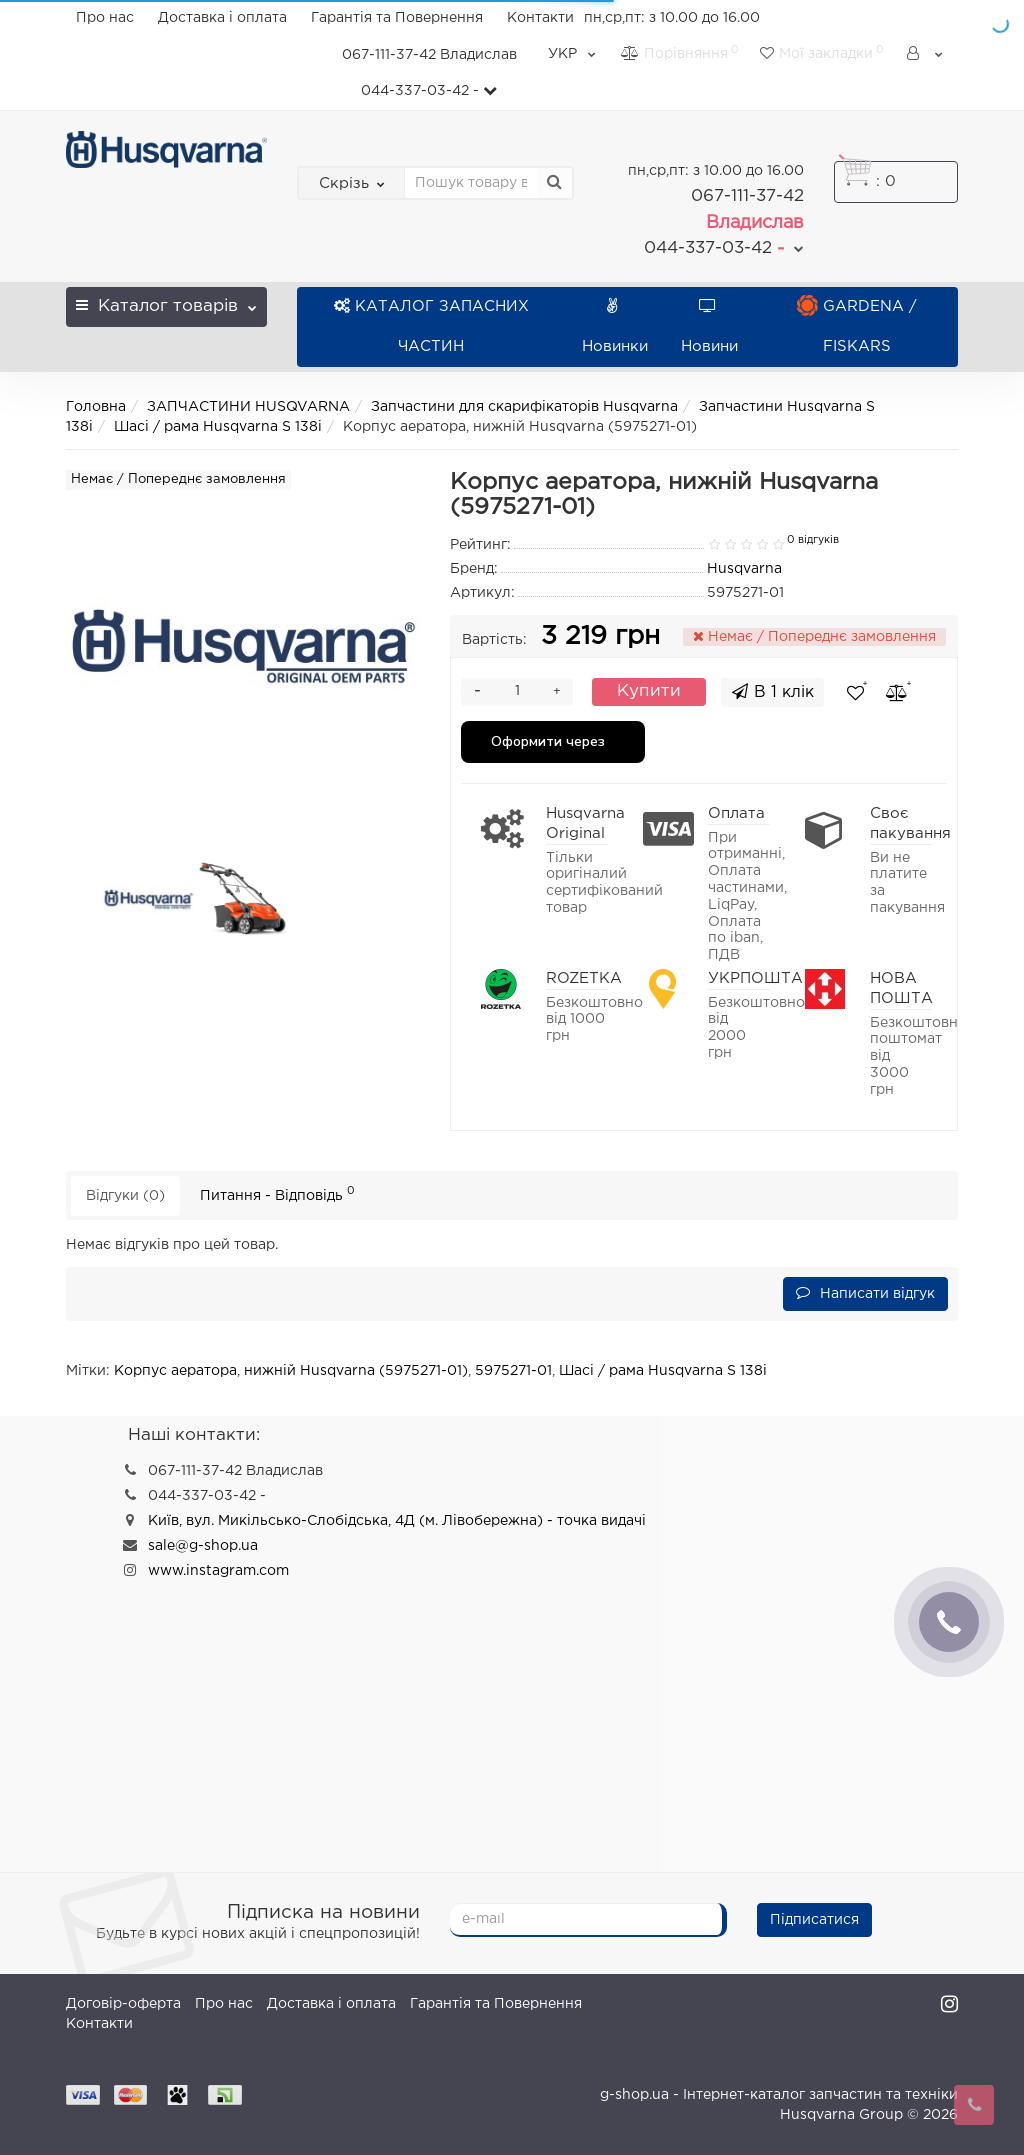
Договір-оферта (123, 2004)
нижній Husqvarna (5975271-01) (356, 1371)
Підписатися (814, 1920)
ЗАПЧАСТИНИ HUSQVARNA (248, 407)
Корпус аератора (175, 1371)
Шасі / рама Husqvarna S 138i (218, 427)
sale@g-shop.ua (203, 1546)
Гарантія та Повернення (397, 18)
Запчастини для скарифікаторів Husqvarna (524, 407)
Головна (96, 407)
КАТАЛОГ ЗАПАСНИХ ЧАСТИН (431, 326)
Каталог (166, 300)
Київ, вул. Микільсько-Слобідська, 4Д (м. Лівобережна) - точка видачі (397, 1521)
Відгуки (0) (125, 1196)
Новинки (615, 326)
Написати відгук (865, 1292)
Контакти (540, 18)
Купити (649, 691)
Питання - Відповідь (277, 1193)
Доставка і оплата (222, 18)
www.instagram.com (218, 1571)
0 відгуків (813, 540)
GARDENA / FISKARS (857, 326)
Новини (709, 326)
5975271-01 (513, 1371)
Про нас (105, 18)
